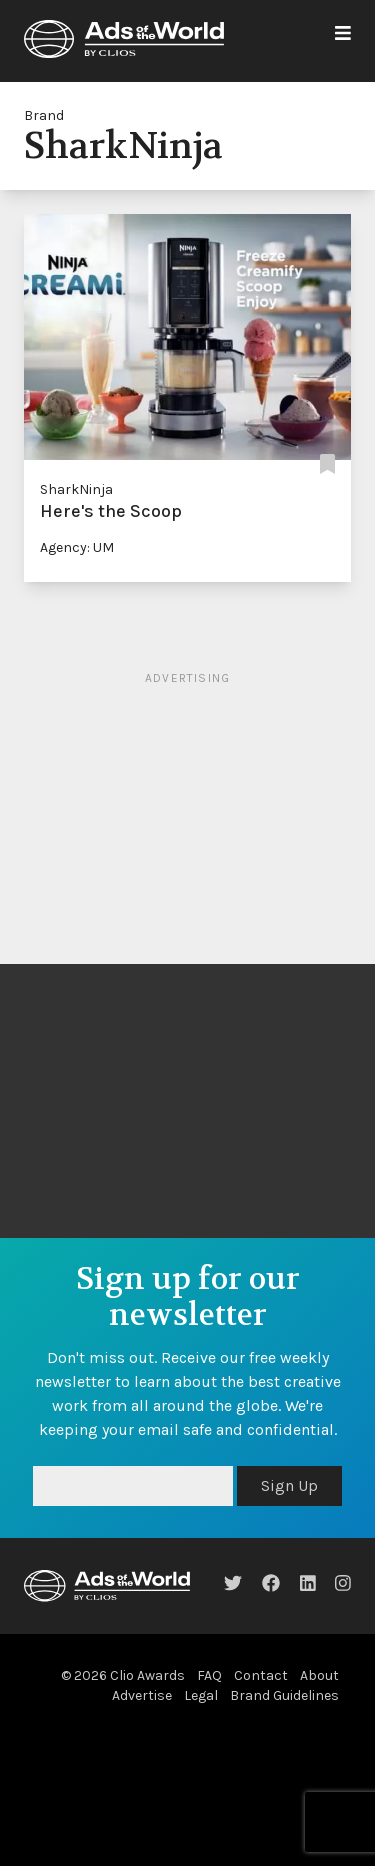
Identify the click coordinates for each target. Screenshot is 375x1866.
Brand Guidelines (284, 1695)
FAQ (209, 1675)
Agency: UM (77, 547)
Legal (201, 1695)
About (319, 1675)
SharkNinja (76, 489)
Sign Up (289, 1485)
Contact (261, 1675)
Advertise (142, 1695)
